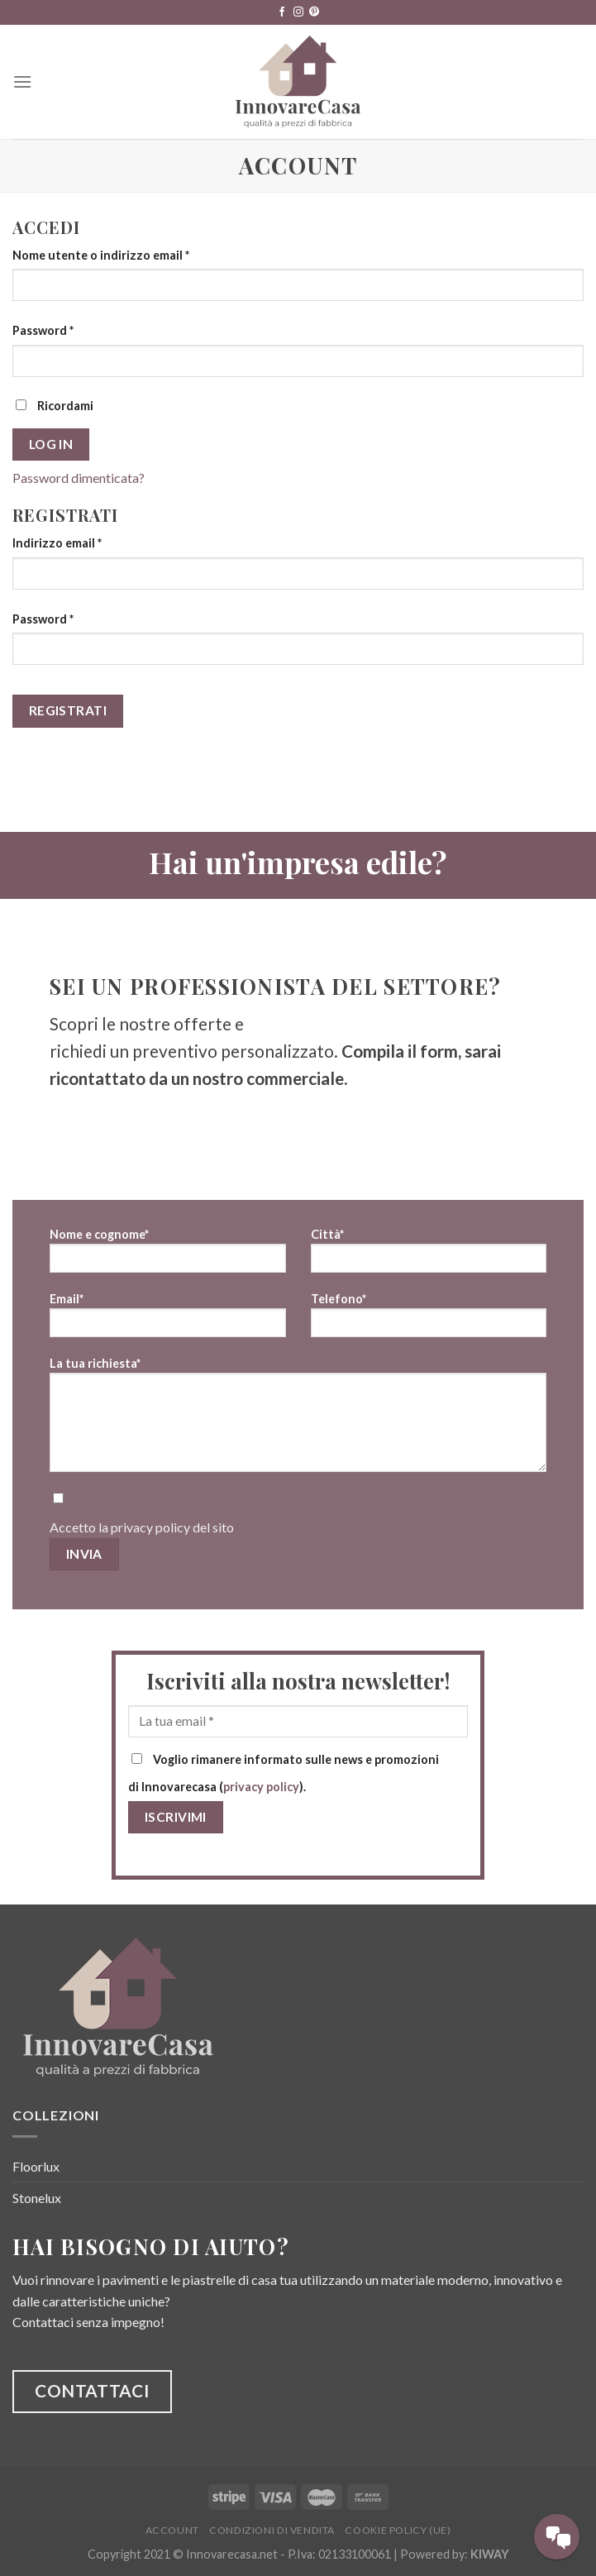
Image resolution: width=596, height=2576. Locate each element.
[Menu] (22, 81)
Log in (51, 444)
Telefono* (429, 1320)
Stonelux (36, 2198)
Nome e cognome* (168, 1255)
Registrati (68, 710)
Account (172, 2530)
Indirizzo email (57, 543)
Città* (429, 1255)
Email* (168, 1320)
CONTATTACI (92, 2390)
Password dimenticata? (78, 477)
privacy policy (150, 1527)
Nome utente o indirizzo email (100, 255)
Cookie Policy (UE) (398, 2530)
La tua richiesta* (298, 1420)
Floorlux (36, 2166)
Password (43, 330)
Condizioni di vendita (272, 2530)
